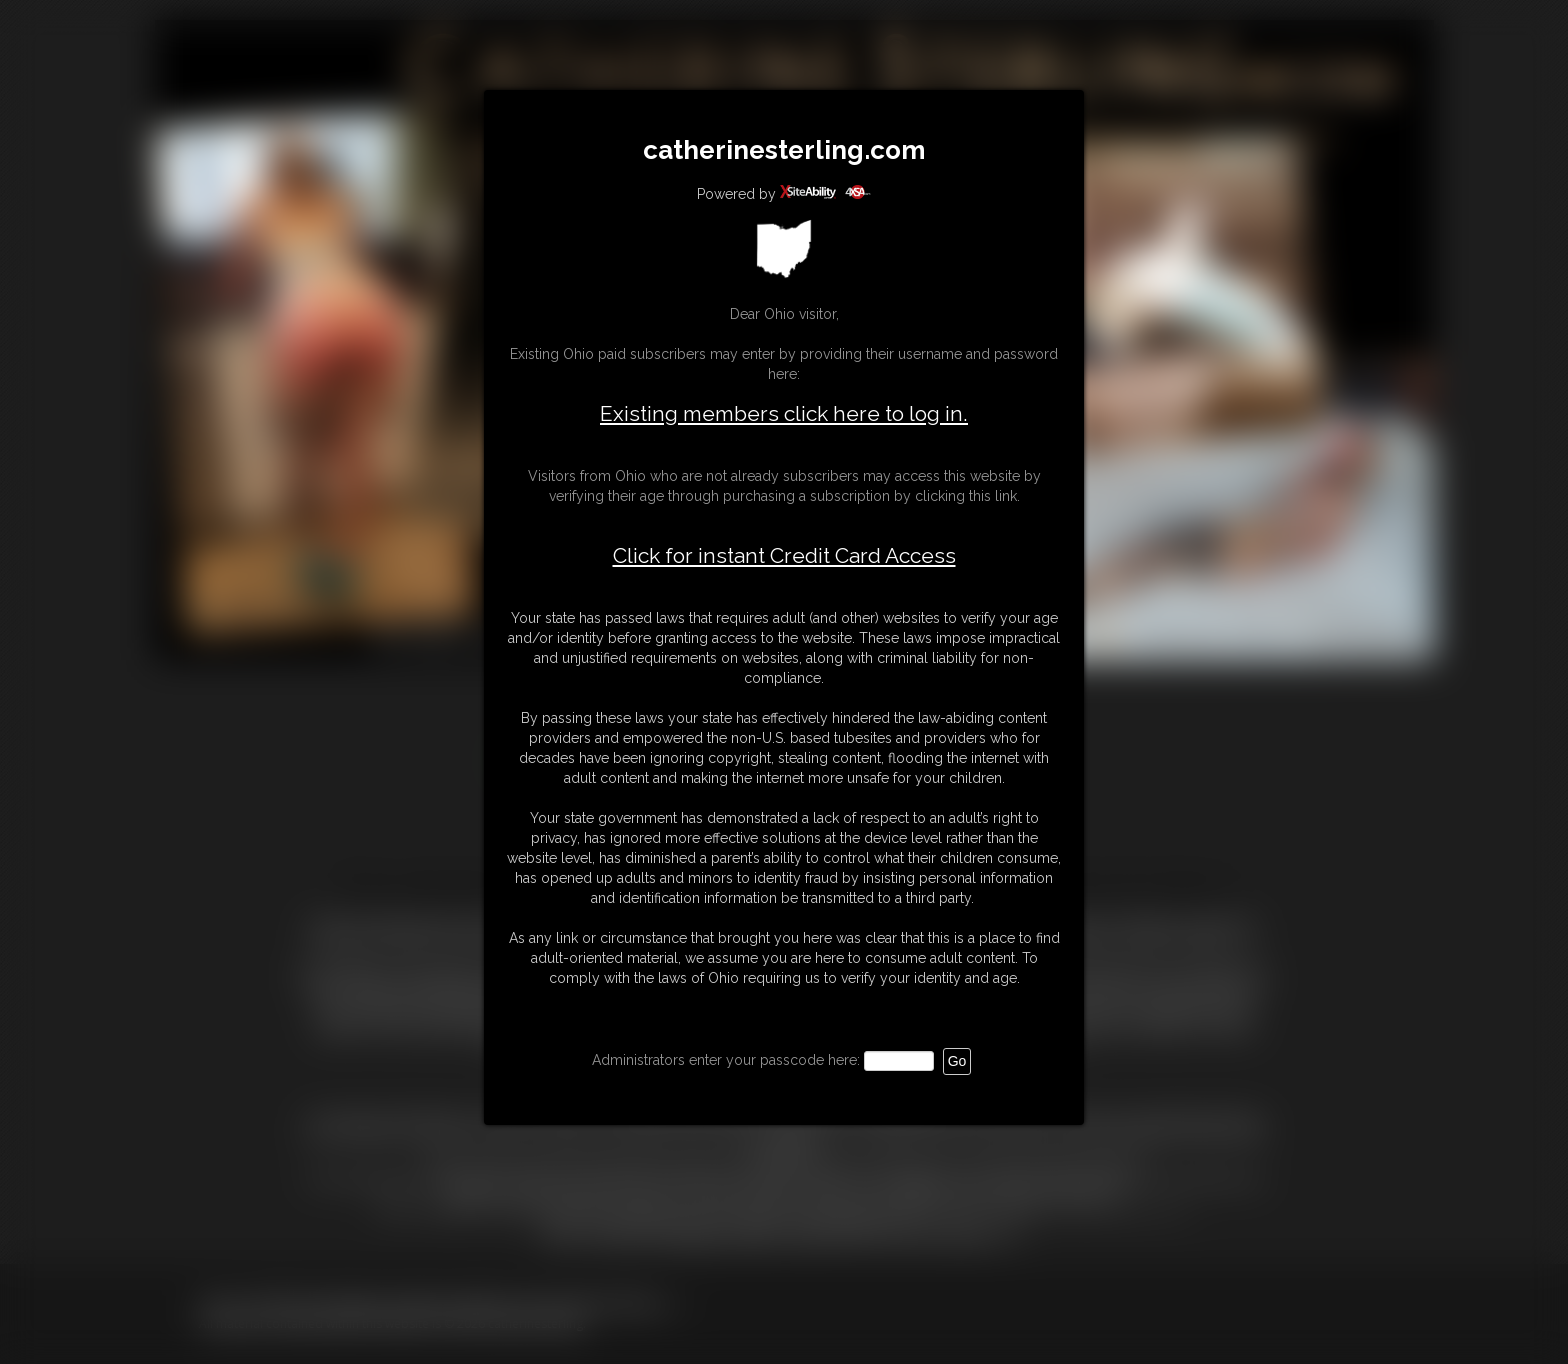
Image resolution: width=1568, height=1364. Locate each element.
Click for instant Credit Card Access (784, 556)
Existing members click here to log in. (784, 413)
